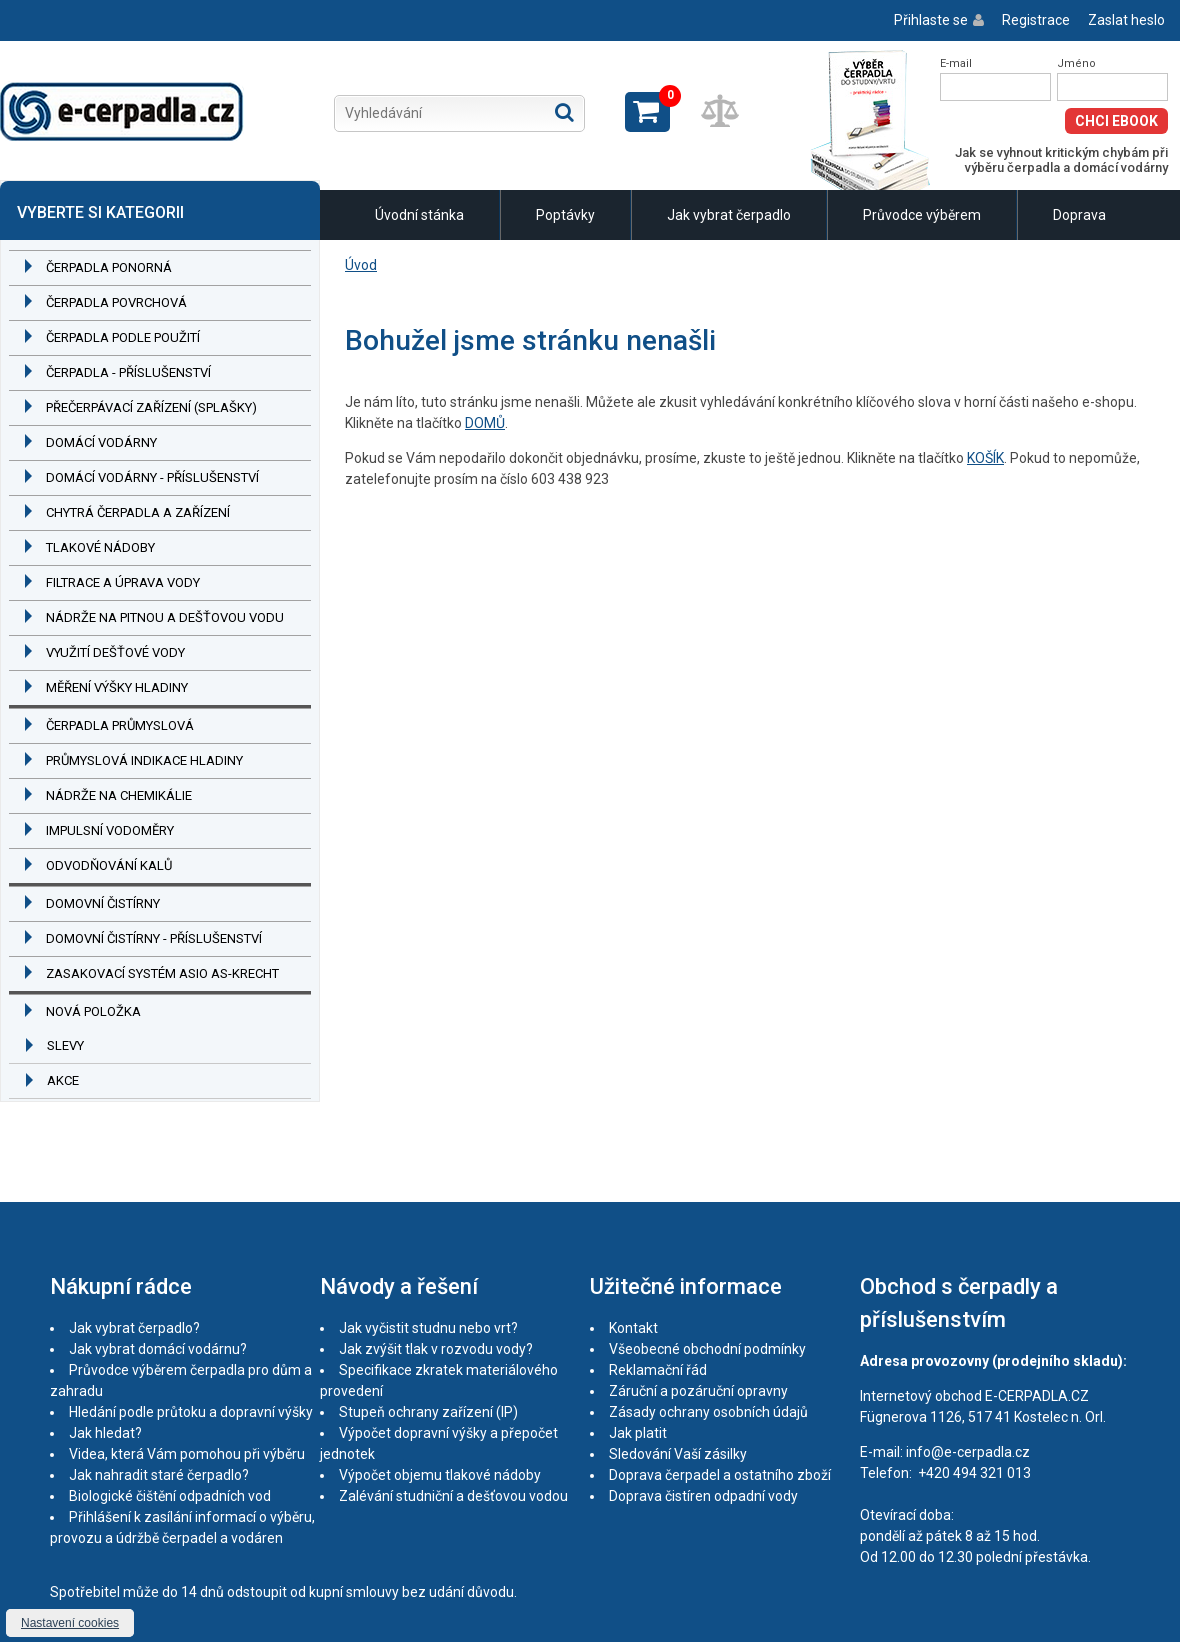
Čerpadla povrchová (116, 302)
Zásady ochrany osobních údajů (708, 1412)
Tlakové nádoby (100, 547)
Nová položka (93, 1011)
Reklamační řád (658, 1370)
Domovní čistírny (103, 903)
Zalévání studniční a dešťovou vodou (453, 1496)
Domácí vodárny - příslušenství (152, 477)
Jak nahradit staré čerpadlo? (159, 1475)
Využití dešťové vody (115, 652)
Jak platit (638, 1433)
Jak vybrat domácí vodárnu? (158, 1349)
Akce (63, 1080)
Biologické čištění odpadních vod (170, 1496)
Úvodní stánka (419, 215)
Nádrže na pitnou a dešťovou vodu (165, 617)
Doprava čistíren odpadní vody (703, 1496)
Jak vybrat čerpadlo (729, 215)
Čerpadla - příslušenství (128, 372)
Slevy (65, 1045)
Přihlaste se (931, 20)
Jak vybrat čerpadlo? (134, 1328)
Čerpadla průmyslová (120, 725)
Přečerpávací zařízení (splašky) (151, 407)
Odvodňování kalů (109, 865)
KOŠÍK (985, 458)
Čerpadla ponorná (109, 267)
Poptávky (565, 215)
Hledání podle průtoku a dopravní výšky (191, 1412)
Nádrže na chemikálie (119, 795)
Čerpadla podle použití (123, 337)
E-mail (956, 63)
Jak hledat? (105, 1433)
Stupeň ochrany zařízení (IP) (428, 1412)
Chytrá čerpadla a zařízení (138, 512)
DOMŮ (485, 423)
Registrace (1036, 20)
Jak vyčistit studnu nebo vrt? (428, 1328)
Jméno (1076, 63)
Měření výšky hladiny (117, 687)
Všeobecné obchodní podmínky (707, 1349)
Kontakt (633, 1328)
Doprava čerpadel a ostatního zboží (720, 1475)
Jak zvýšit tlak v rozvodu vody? (436, 1349)
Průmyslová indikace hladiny (144, 760)
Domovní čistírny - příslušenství (154, 938)
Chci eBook (1116, 121)
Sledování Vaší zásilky (678, 1454)
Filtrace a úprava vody (123, 582)
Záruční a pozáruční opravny (698, 1391)
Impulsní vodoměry (110, 830)
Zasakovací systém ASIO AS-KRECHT (162, 973)
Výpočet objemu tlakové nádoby (440, 1475)
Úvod (361, 265)
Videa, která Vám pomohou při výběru (187, 1454)
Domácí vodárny (101, 442)
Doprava (1079, 215)
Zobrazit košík (647, 112)
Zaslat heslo (1126, 20)
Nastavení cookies (70, 1623)
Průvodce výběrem (922, 215)
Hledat (564, 112)
